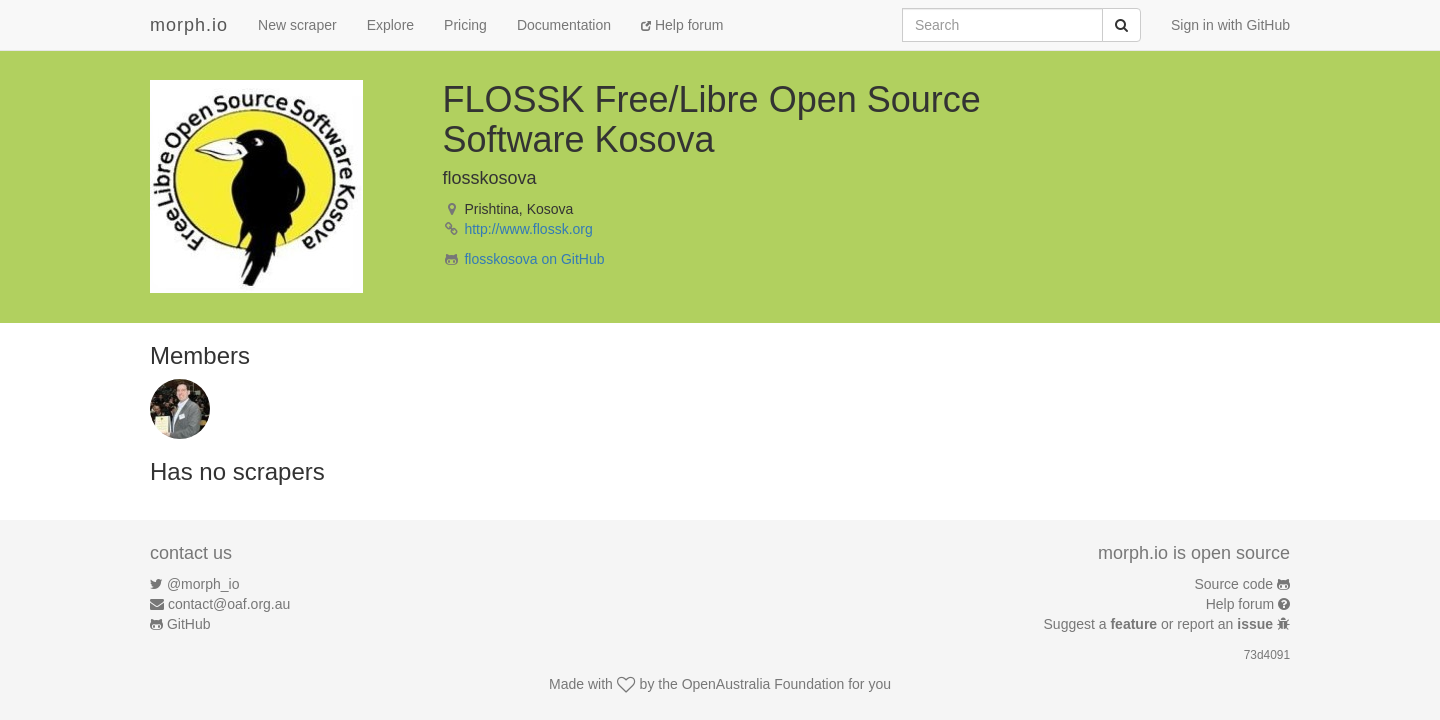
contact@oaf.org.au (229, 604)
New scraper (297, 25)
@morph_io (203, 584)
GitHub (189, 624)
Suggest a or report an (1160, 624)
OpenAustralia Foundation (763, 684)
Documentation (564, 25)
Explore (390, 25)
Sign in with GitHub (1230, 25)
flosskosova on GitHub (534, 259)
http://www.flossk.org (528, 229)
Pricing (465, 25)
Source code (1234, 584)
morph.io (189, 25)
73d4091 (1267, 655)
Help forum (682, 25)
